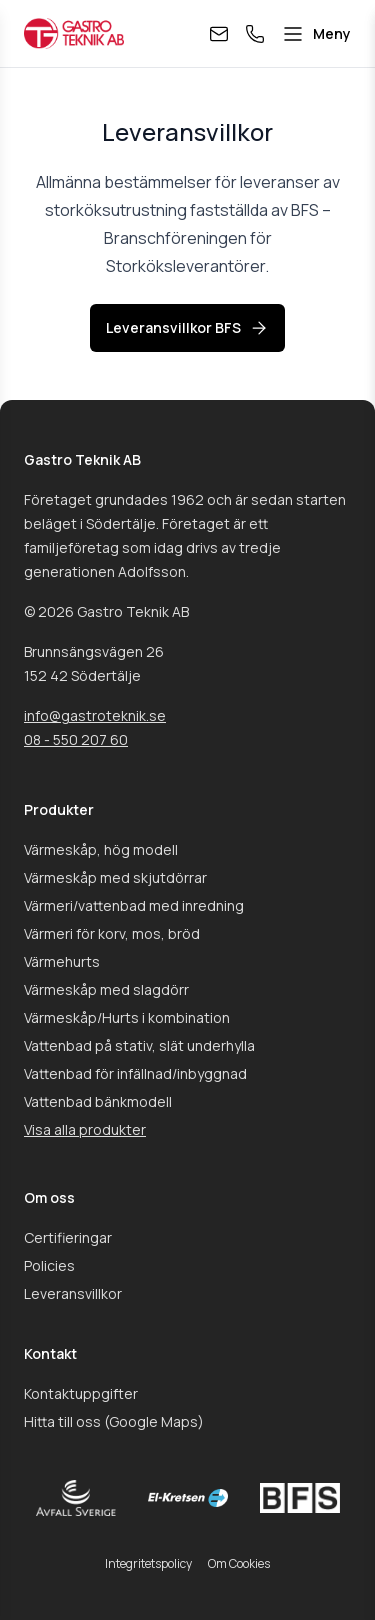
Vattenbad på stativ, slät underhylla (139, 1045)
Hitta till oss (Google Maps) (114, 1421)
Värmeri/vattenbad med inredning (134, 905)
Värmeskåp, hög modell (101, 849)
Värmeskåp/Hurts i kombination (127, 1017)
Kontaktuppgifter (81, 1393)
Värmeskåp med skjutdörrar (115, 877)
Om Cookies (239, 1563)
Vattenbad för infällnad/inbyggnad (135, 1073)
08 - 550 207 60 (76, 739)
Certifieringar (68, 1237)
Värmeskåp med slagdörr (106, 989)
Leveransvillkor (73, 1293)
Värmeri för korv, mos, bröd (112, 933)
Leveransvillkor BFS (187, 328)
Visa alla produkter (85, 1129)
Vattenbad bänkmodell (98, 1101)
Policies (49, 1265)
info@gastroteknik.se (95, 715)
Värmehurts (62, 961)
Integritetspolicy (148, 1563)
